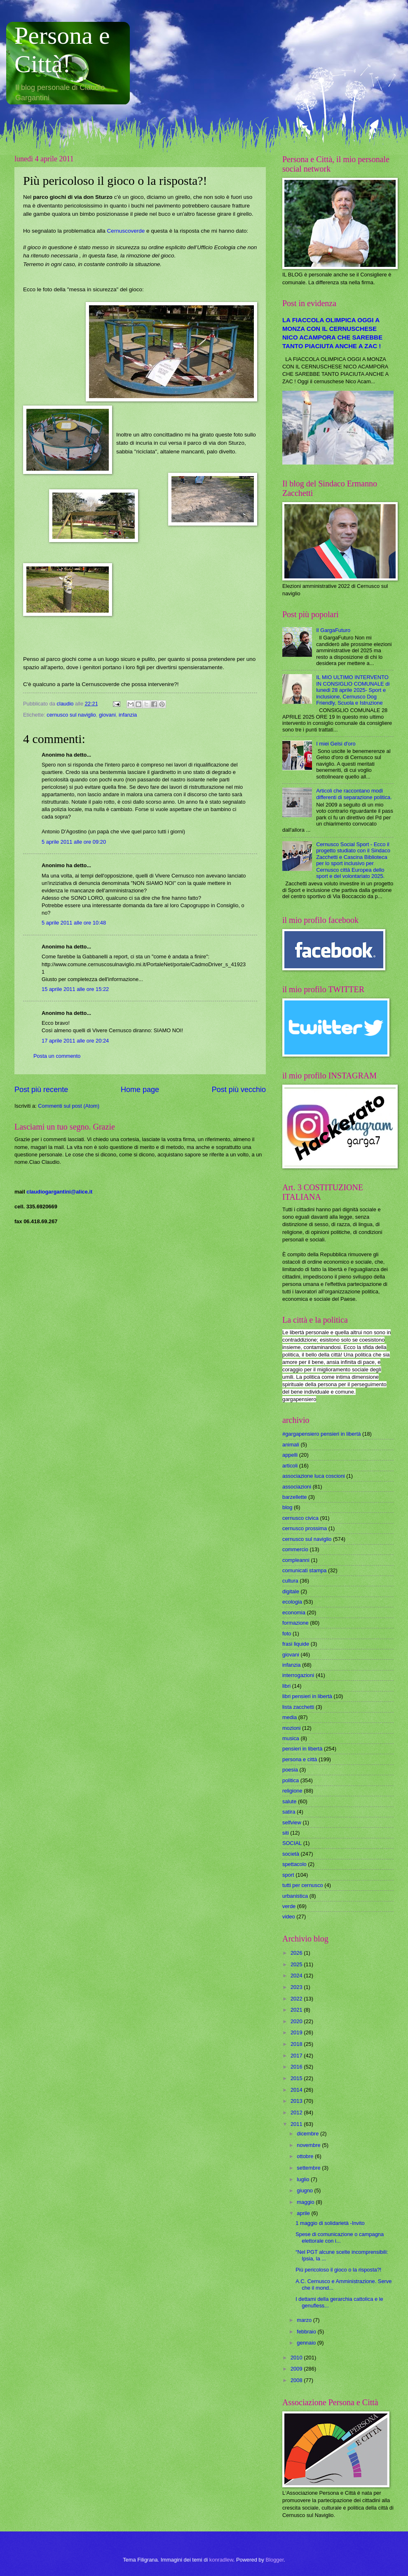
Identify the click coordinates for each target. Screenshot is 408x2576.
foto (286, 1633)
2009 (297, 2369)
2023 (297, 1987)
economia (293, 1612)
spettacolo (294, 1864)
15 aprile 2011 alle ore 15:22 (75, 989)
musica (290, 1738)
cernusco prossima (304, 1528)
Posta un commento (57, 1056)
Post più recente (41, 1089)
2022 (297, 1999)
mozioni (291, 1728)
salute (289, 1801)
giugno (305, 2190)
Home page (140, 1089)
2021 (297, 2010)
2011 (297, 2124)
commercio (295, 1549)
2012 (297, 2112)
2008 (297, 2380)
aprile (304, 2213)
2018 (297, 2044)
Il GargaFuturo (333, 630)
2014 (297, 2090)
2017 (297, 2055)
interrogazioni (298, 1675)
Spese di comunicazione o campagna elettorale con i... (339, 2237)
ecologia (292, 1602)
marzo (305, 2320)
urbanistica (295, 1896)
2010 (297, 2357)
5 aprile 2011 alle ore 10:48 (74, 923)
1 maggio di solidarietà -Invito (329, 2223)
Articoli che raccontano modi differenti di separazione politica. (354, 794)
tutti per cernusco (302, 1885)
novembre (309, 2145)
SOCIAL (292, 1843)
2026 (297, 1953)
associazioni (296, 1487)
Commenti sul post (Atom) (68, 1106)
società (290, 1854)
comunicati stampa (304, 1570)
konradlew (221, 2560)
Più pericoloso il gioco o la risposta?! (338, 2270)
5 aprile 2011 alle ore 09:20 (74, 842)
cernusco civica (300, 1518)
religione (292, 1791)
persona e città (299, 1759)
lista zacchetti (298, 1707)
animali (290, 1444)
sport (288, 1875)
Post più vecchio (239, 1089)
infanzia (128, 715)
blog (287, 1507)
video (288, 1916)
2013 (297, 2101)
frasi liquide (295, 1644)
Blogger (275, 2560)
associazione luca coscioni (313, 1476)
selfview (291, 1822)
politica (290, 1780)
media (289, 1717)
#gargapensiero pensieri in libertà (321, 1434)
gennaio (307, 2343)
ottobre (306, 2156)
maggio (306, 2202)
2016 (297, 2067)
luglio (304, 2179)
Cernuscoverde (126, 231)
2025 (297, 1964)
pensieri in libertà (302, 1749)
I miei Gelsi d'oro (335, 744)
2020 (297, 2021)
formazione (295, 1623)
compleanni (296, 1560)
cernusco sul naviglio (71, 715)
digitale (290, 1591)
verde (288, 1906)
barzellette (294, 1497)
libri (286, 1686)
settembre (309, 2168)
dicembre (308, 2133)
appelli (290, 1455)
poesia (290, 1770)
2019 (297, 2032)
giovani (107, 715)
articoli (290, 1466)
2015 (297, 2078)
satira (288, 1812)
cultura (290, 1581)
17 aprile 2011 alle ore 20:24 (75, 1041)
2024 (297, 1975)
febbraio (307, 2331)
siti (285, 1833)
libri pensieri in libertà (307, 1696)
